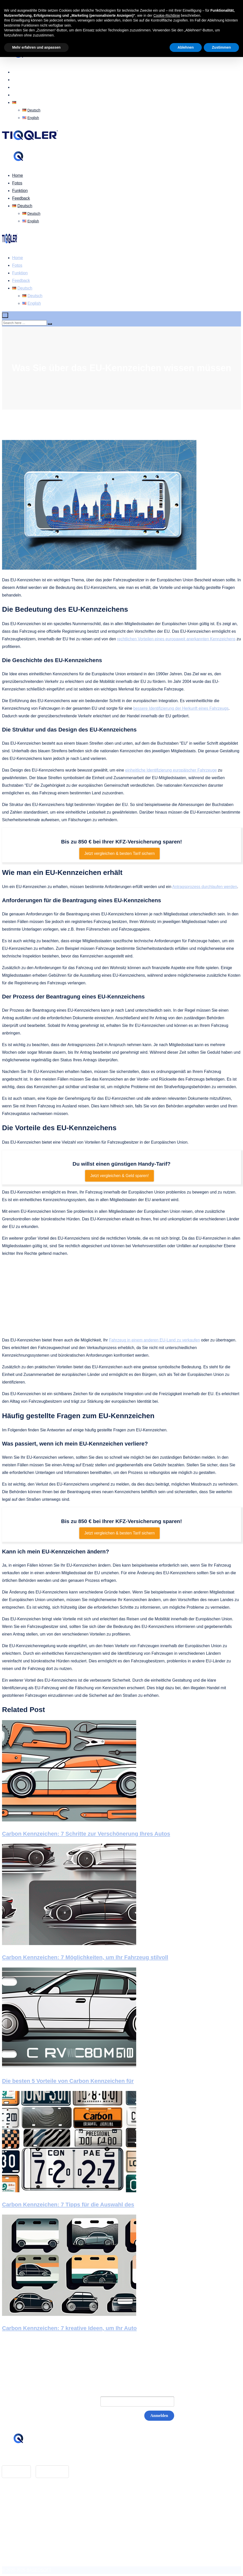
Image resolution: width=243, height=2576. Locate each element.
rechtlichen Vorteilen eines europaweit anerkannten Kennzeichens (176, 639)
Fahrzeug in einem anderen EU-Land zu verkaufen (154, 1340)
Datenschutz (23, 2516)
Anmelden (159, 2415)
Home (17, 72)
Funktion (20, 87)
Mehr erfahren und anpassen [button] (36, 47)
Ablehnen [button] (186, 47)
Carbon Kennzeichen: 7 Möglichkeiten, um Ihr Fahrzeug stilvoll (85, 1957)
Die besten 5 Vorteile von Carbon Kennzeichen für (68, 2081)
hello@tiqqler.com (28, 2457)
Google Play (52, 2471)
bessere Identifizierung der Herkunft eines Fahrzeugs (181, 708)
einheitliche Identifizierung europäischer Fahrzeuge (171, 770)
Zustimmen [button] (221, 47)
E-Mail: (83, 2401)
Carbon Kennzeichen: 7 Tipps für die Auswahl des (68, 2204)
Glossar (19, 2500)
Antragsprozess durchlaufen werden (204, 887)
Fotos (17, 80)
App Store (16, 2471)
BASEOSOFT (39, 2570)
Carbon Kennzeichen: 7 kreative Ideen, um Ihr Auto (69, 2328)
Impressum (22, 2508)
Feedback (21, 95)
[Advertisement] (121, 1296)
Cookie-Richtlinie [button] (166, 15)
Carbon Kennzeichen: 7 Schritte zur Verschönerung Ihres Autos (86, 1834)
